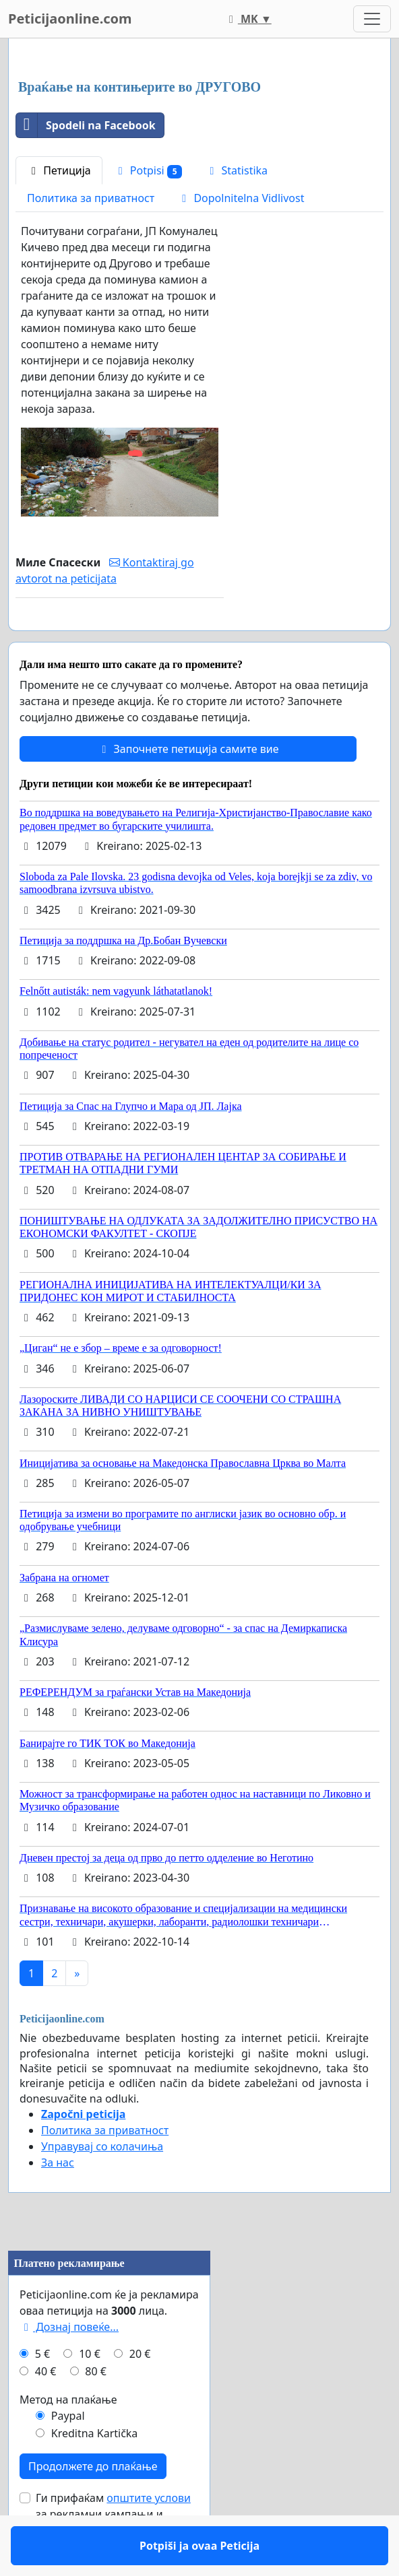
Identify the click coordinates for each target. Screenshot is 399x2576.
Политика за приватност (90, 198)
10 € (89, 2392)
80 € (95, 2410)
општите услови (148, 2537)
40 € (46, 2410)
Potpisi (148, 170)
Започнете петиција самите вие (187, 788)
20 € (140, 2392)
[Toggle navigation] (372, 18)
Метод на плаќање (68, 2438)
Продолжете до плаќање (93, 2505)
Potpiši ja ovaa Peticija (119, 639)
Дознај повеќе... (69, 2365)
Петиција (59, 170)
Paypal (68, 2454)
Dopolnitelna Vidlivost (240, 198)
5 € (42, 2392)
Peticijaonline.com (70, 18)
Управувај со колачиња (102, 2185)
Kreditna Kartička (94, 2472)
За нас (57, 2201)
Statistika (236, 170)
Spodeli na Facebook (86, 125)
